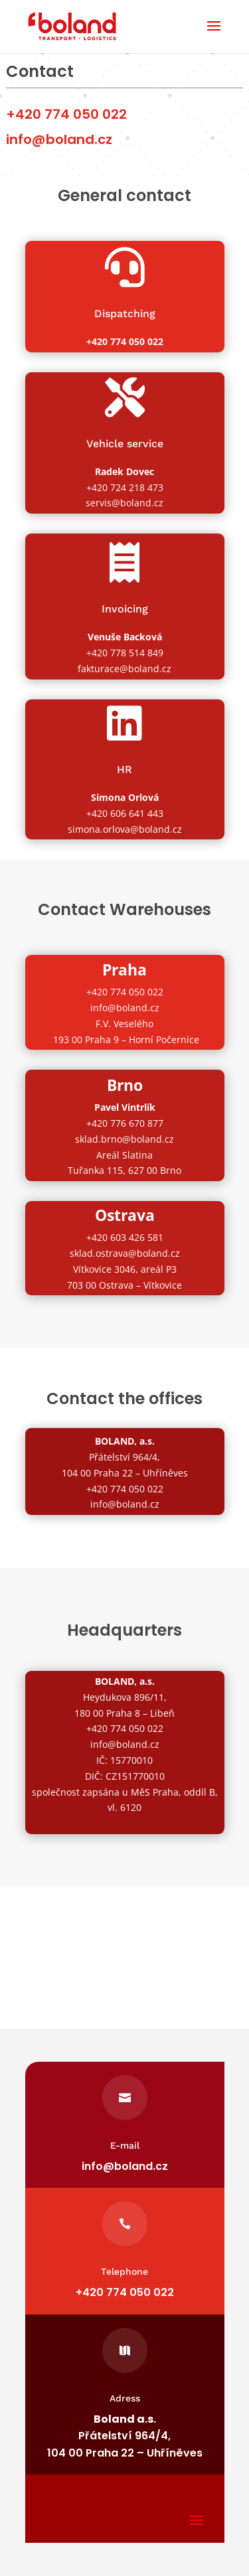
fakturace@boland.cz (124, 668)
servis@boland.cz (124, 502)
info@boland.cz (124, 1007)
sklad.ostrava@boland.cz (125, 1253)
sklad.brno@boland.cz (124, 1139)
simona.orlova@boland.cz (125, 829)
